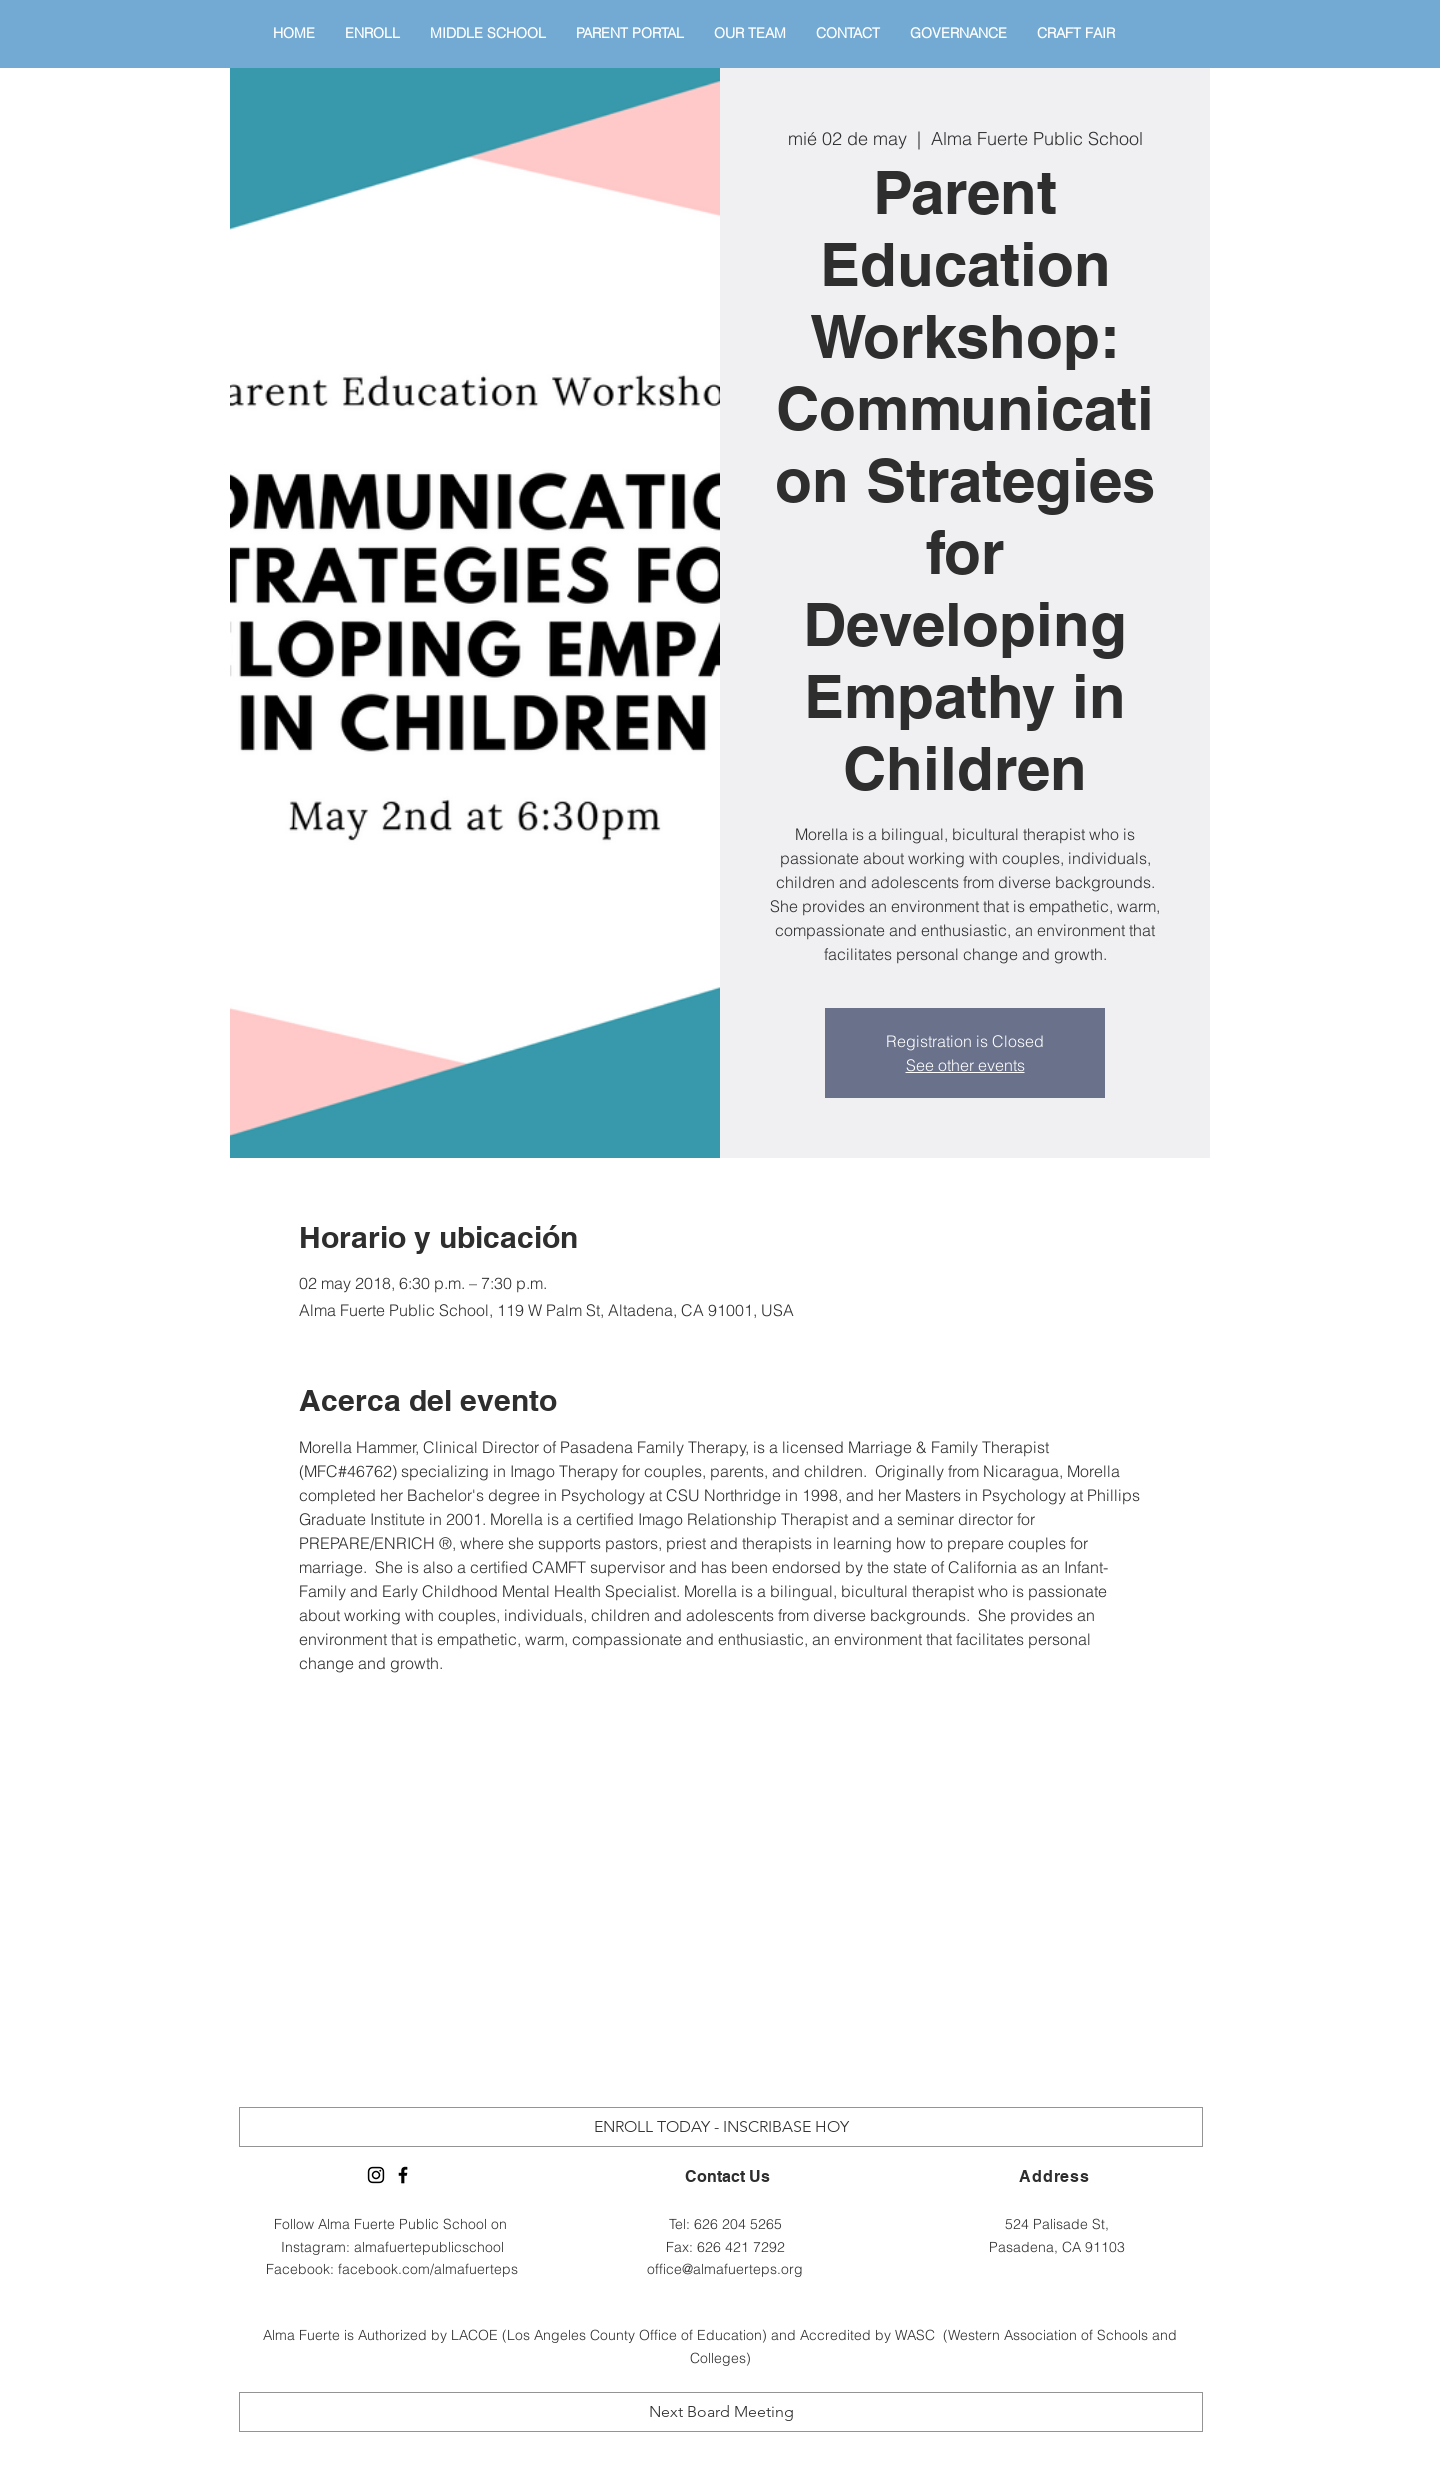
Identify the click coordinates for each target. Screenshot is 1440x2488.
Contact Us (727, 2176)
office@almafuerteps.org (725, 2269)
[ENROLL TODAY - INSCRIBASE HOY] (721, 2127)
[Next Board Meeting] (721, 2412)
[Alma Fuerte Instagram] (376, 2175)
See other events (965, 1065)
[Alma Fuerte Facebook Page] (403, 2175)
